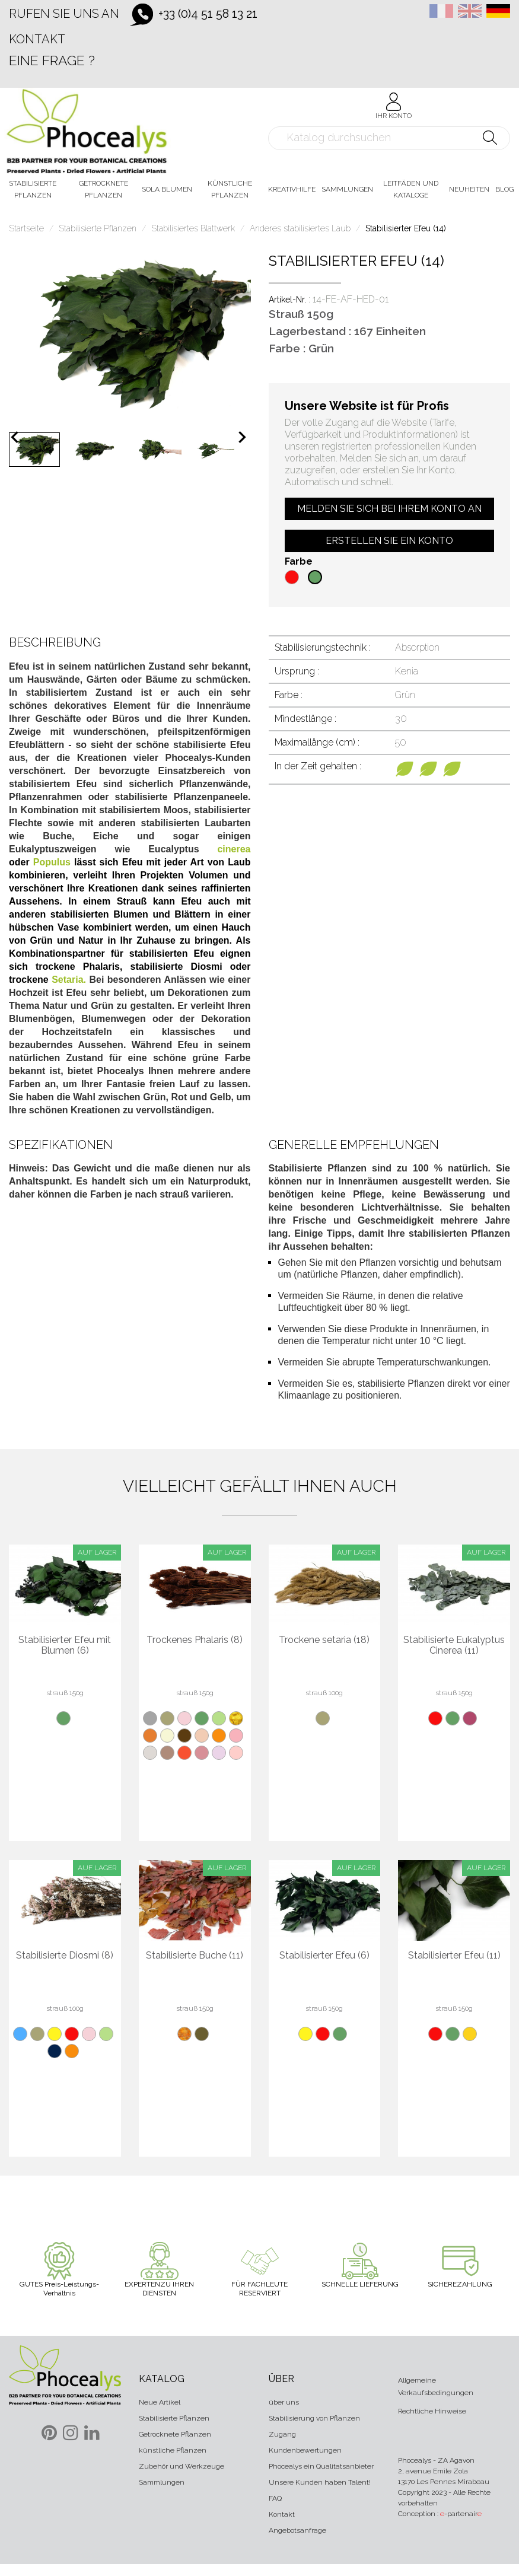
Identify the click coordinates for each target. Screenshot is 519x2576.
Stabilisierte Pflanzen (174, 2418)
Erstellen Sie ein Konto (389, 540)
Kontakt (37, 39)
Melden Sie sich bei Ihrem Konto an (389, 508)
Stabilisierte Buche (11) (194, 1955)
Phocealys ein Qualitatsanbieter (321, 2466)
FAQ (275, 2498)
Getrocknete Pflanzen (175, 2434)
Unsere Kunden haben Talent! (320, 2482)
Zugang (282, 2434)
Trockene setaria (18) (324, 1640)
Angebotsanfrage (297, 2530)
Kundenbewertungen (305, 2450)
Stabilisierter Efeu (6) (324, 1955)
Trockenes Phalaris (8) (195, 1640)
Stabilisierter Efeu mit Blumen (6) (64, 1645)
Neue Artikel (159, 2402)
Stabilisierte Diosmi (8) (64, 1955)
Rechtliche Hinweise (432, 2411)
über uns (284, 2402)
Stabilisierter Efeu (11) (454, 1955)
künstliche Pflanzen (172, 2450)
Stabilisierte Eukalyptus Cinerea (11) (454, 1645)
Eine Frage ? (52, 60)
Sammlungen (161, 2482)
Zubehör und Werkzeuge (181, 2466)
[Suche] (389, 138)
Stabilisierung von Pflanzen (314, 2418)
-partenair (461, 2514)
